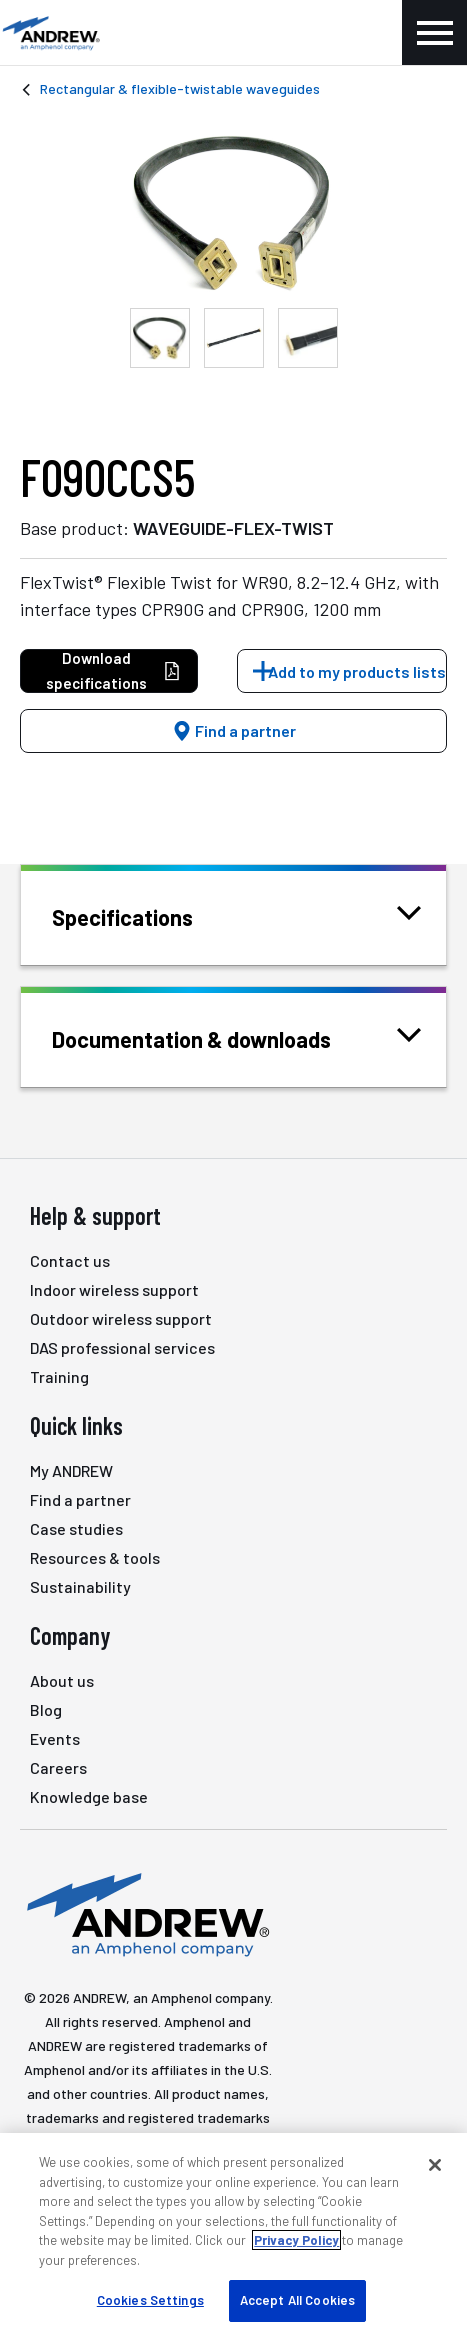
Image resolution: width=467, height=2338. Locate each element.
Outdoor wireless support (121, 1318)
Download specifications (114, 670)
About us (62, 1680)
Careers (58, 1767)
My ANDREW (71, 1470)
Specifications (147, 915)
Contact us (70, 1260)
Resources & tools (95, 1557)
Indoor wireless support (114, 1289)
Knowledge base (89, 1796)
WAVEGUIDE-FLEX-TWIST (233, 528)
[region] (233, 2235)
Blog (46, 1709)
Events (55, 1738)
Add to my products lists (357, 671)
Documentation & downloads (216, 1037)
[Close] (435, 2165)
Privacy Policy (296, 2240)
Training (59, 1376)
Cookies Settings (150, 2300)
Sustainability (80, 1586)
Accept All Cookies (297, 2300)
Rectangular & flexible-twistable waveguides (180, 88)
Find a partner (234, 730)
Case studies (76, 1528)
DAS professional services (122, 1347)
